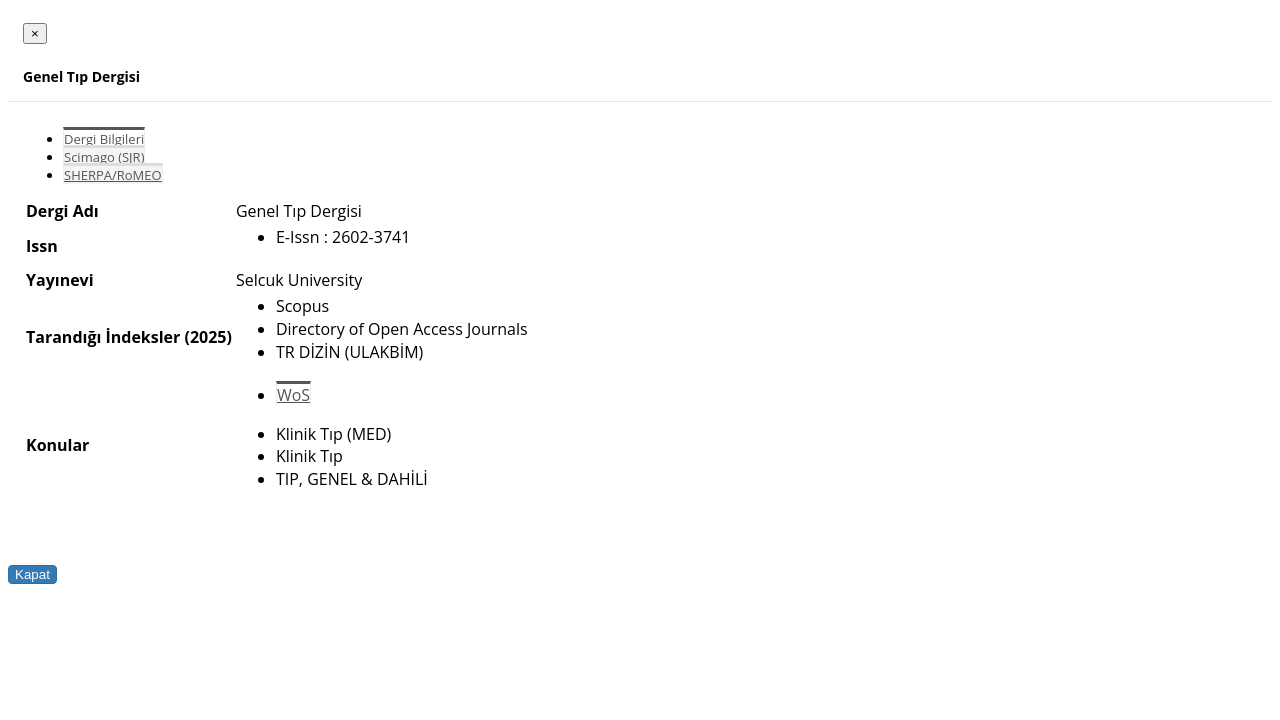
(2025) (207, 337)
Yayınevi (60, 280)
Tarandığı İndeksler (103, 337)
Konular (57, 445)
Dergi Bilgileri (104, 139)
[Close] (35, 33)
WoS (293, 395)
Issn (42, 246)
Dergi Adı (62, 211)
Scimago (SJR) (104, 157)
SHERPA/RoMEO (113, 175)
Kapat (32, 574)
